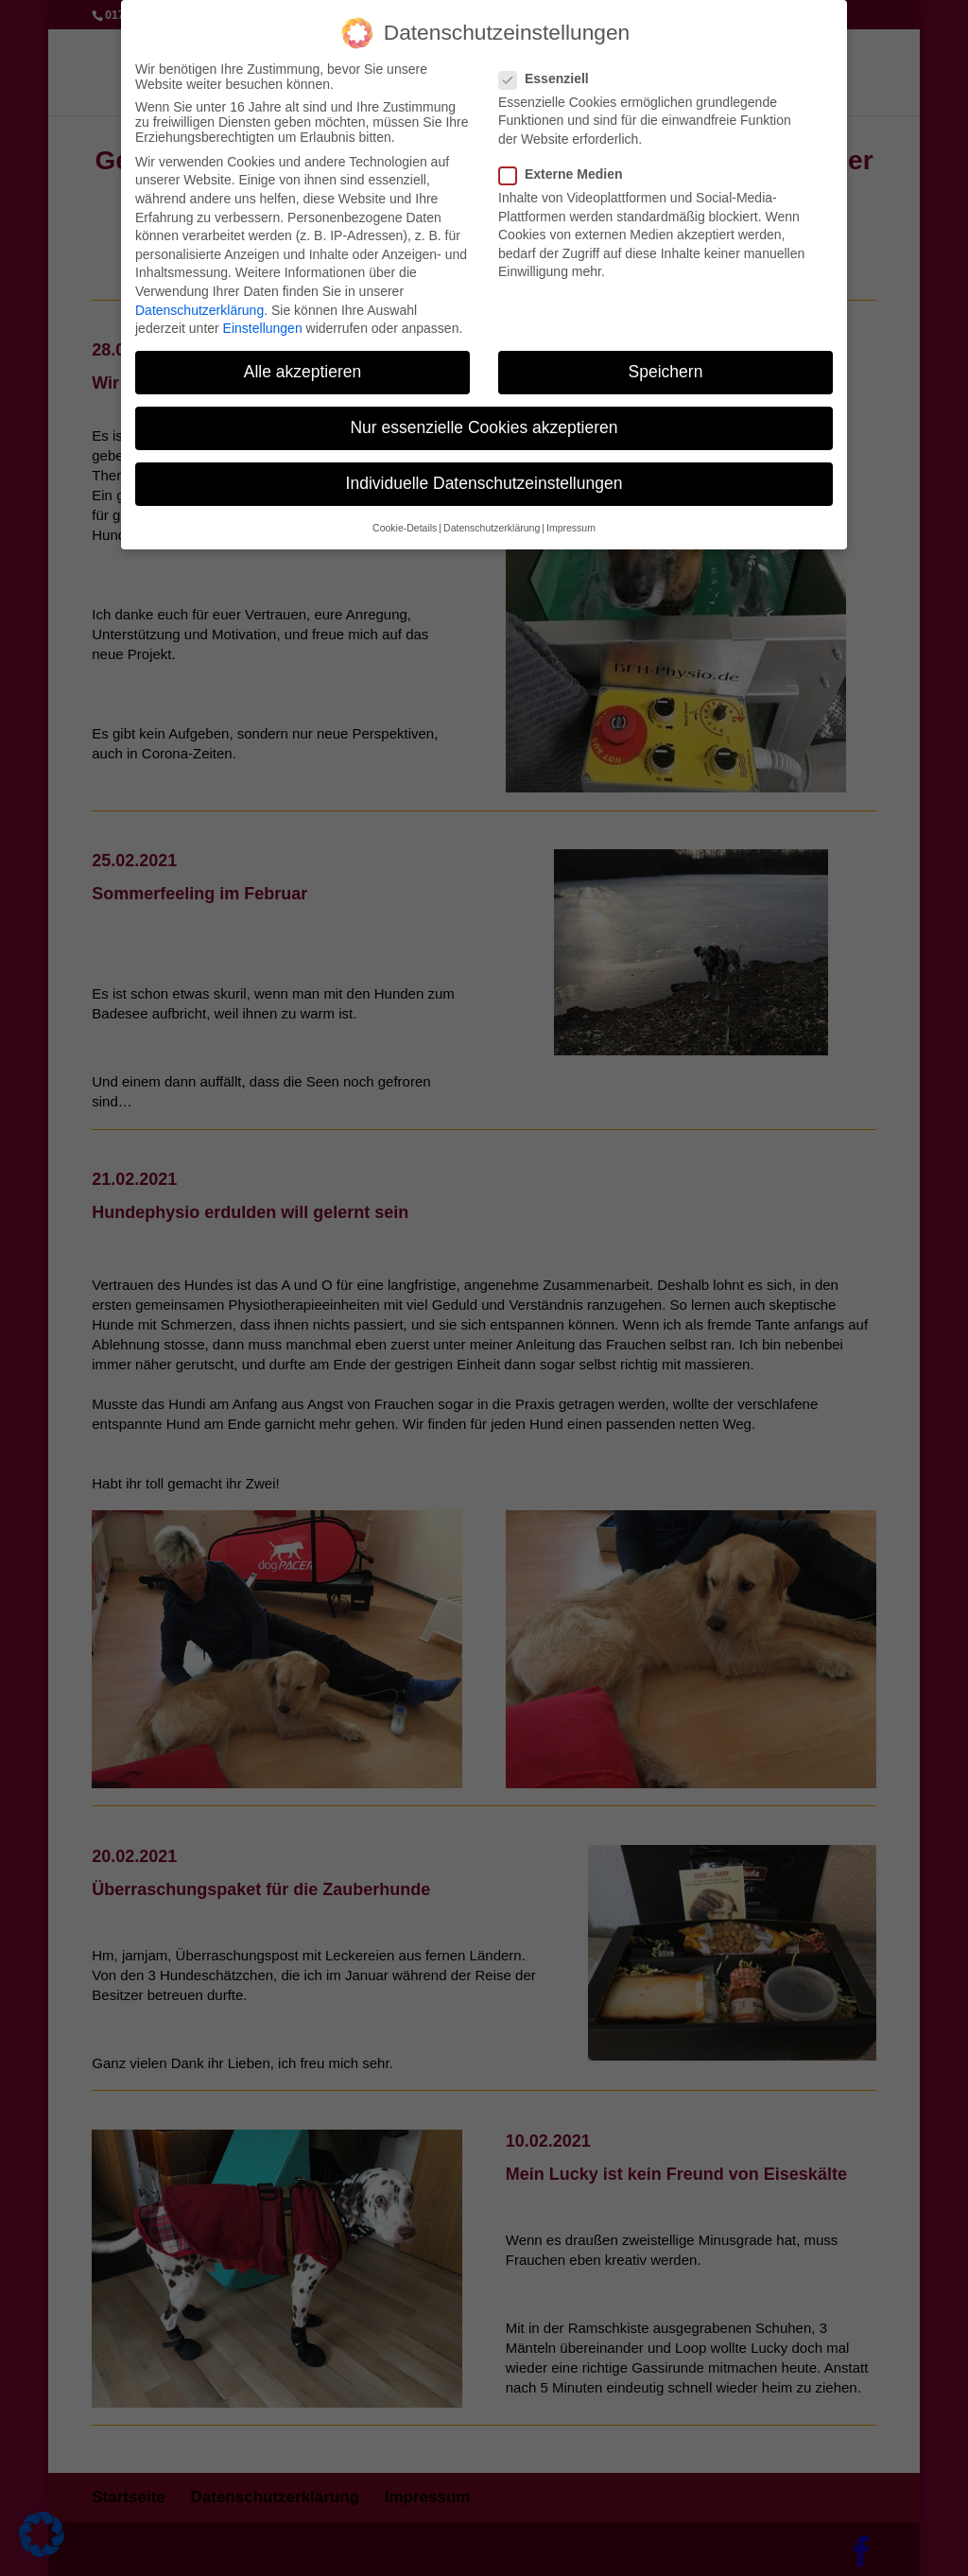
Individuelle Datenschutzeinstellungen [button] (484, 474)
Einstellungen (262, 319)
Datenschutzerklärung (199, 300)
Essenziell (551, 69)
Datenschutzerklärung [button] (491, 518)
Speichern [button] (666, 363)
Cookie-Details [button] (404, 518)
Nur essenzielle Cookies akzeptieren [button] (483, 418)
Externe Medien (568, 164)
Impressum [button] (571, 518)
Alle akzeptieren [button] (303, 363)
